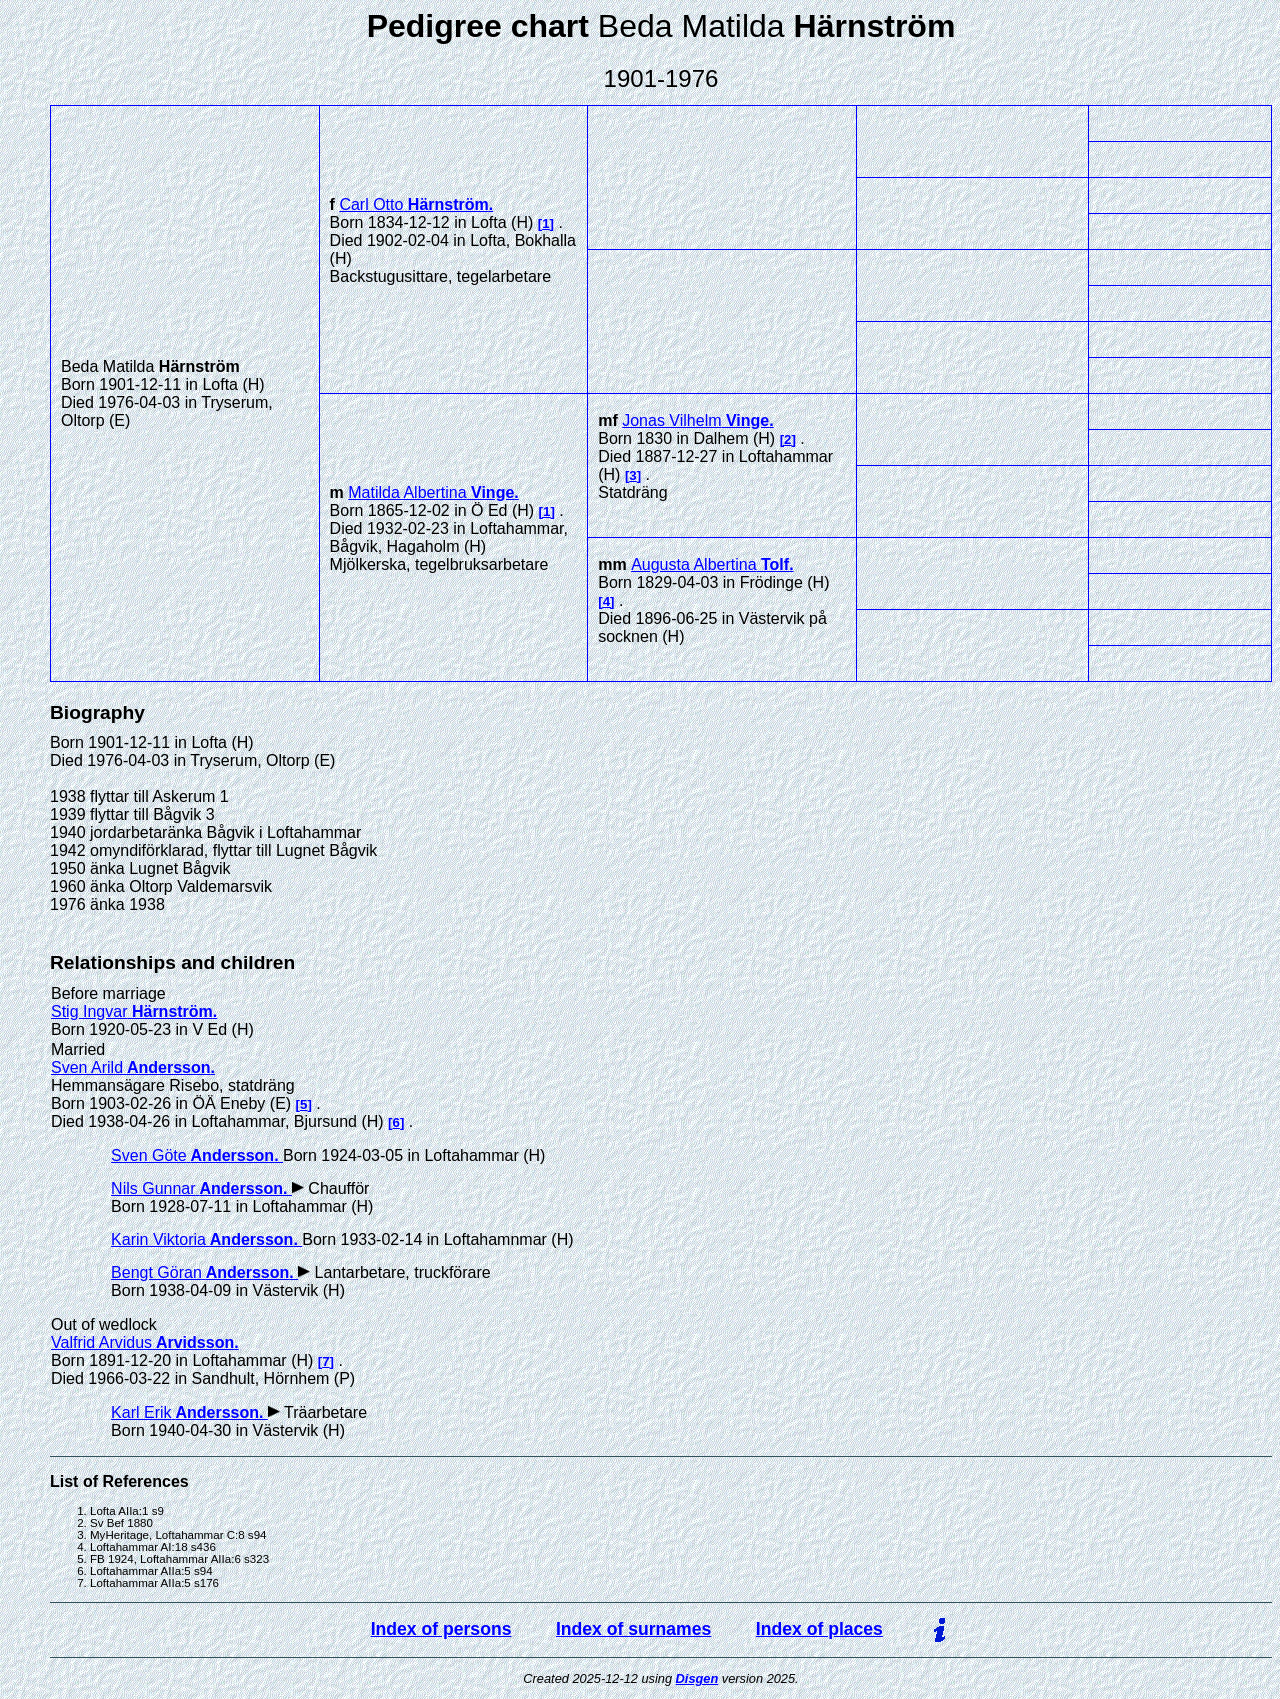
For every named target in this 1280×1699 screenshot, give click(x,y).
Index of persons (441, 1629)
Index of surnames (633, 1629)
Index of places (819, 1629)
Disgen (697, 1678)
